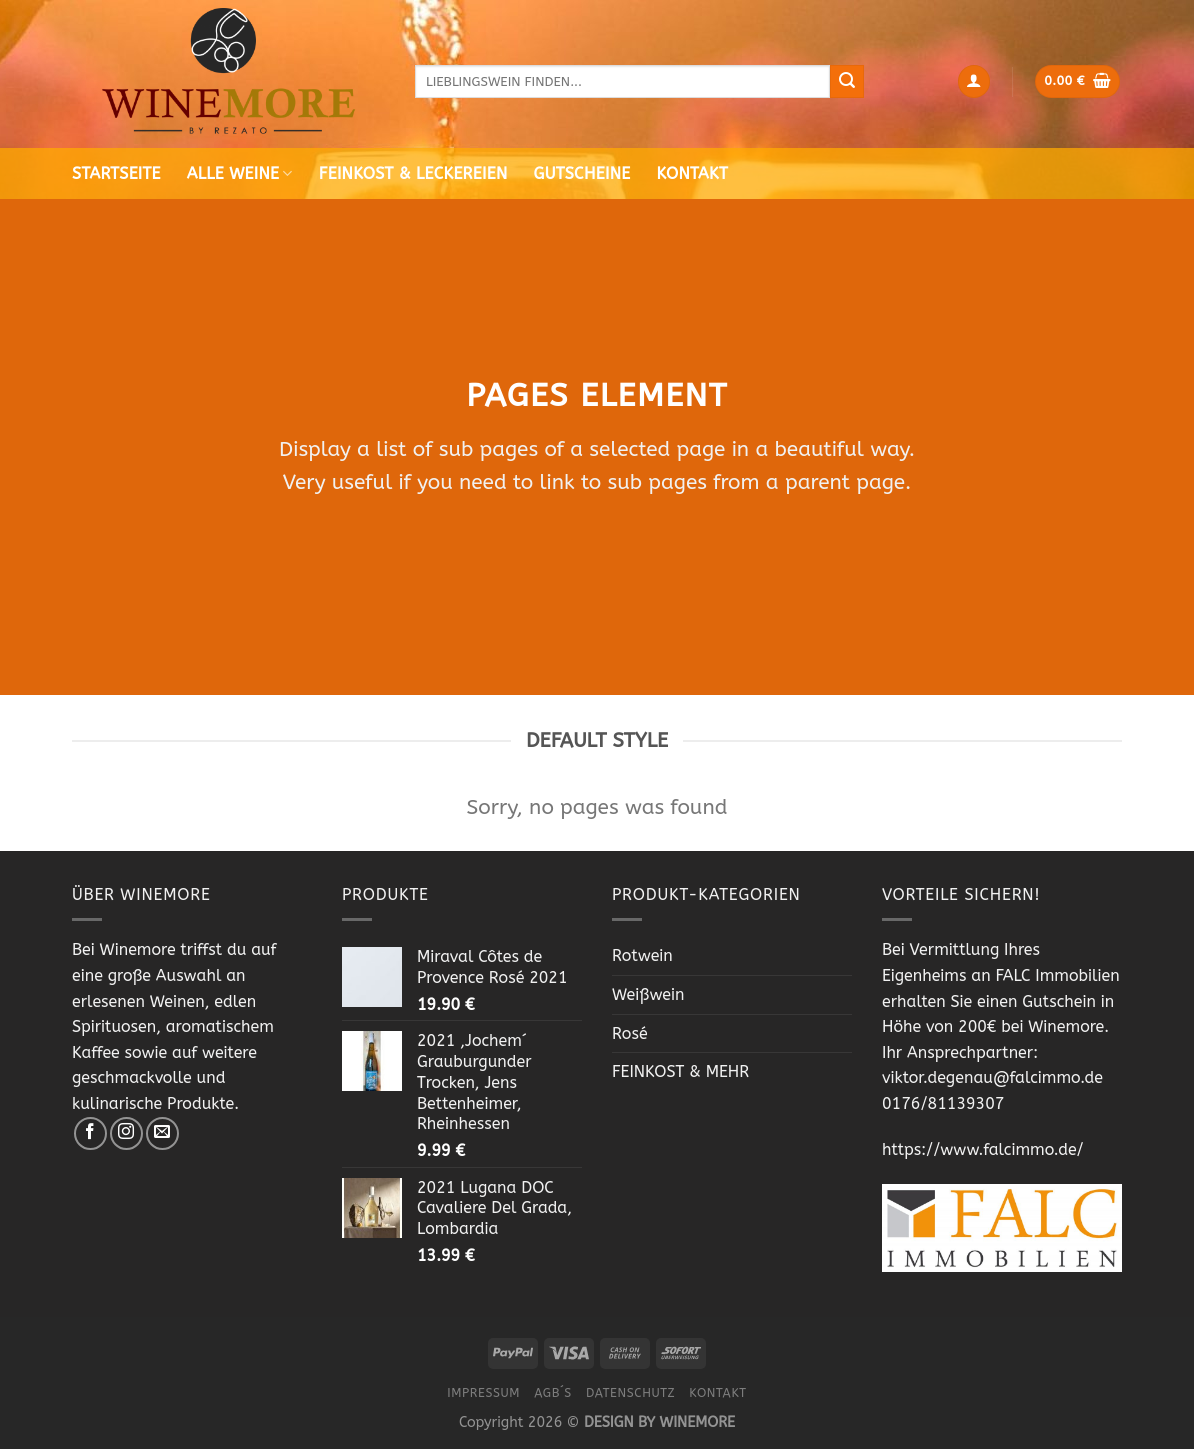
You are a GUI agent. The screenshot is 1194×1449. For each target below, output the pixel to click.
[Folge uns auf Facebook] (90, 1133)
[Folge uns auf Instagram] (126, 1133)
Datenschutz (630, 1393)
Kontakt (692, 173)
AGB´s (553, 1393)
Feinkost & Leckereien (413, 173)
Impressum (483, 1393)
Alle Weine (240, 173)
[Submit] (847, 82)
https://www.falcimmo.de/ (983, 1149)
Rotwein (642, 955)
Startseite (116, 173)
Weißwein (648, 994)
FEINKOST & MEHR (680, 1071)
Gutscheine (582, 173)
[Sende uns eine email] (162, 1133)
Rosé (630, 1033)
